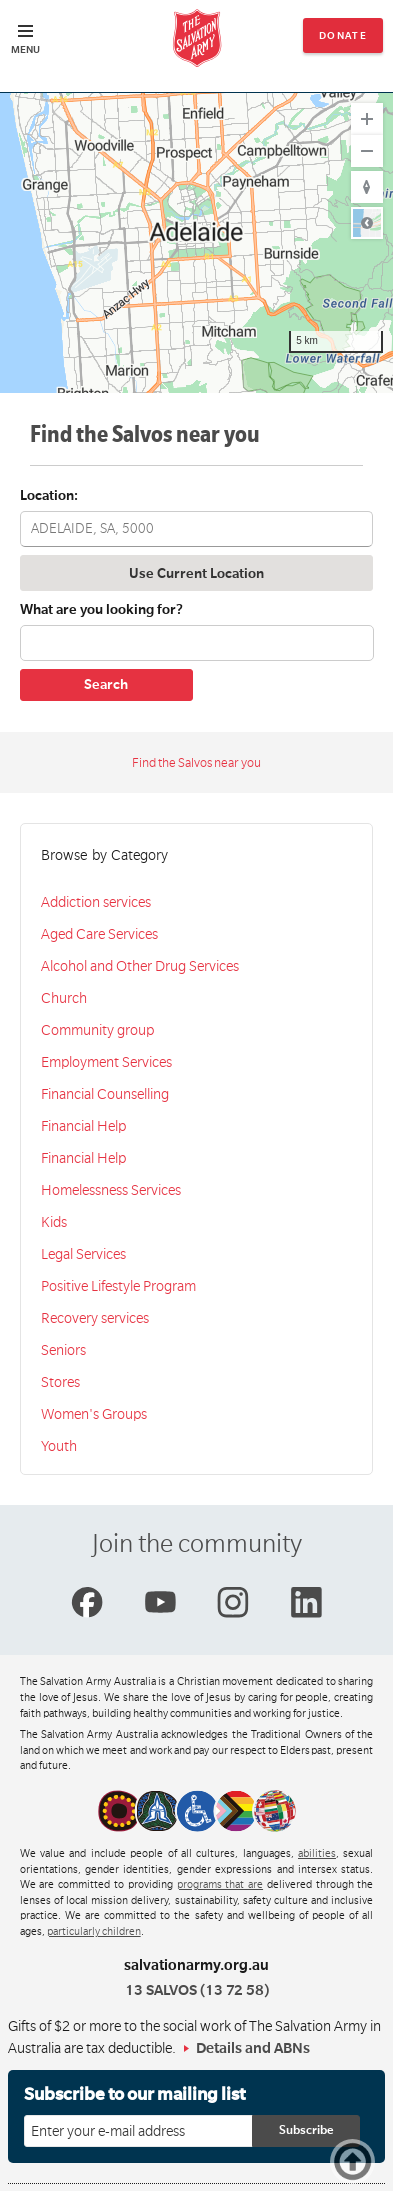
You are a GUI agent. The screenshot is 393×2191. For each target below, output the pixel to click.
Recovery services (95, 1318)
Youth (59, 1446)
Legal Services (83, 1254)
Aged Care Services (99, 934)
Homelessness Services (111, 1190)
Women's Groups (94, 1414)
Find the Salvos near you (196, 763)
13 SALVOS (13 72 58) (197, 1990)
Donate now (343, 41)
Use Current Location (196, 573)
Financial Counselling (105, 1094)
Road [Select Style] (367, 223)
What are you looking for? (101, 609)
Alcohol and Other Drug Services (140, 966)
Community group (97, 1030)
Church (64, 998)
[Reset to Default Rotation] (367, 187)
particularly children (94, 1932)
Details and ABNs (253, 2048)
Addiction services (96, 902)
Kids (54, 1222)
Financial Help (83, 1126)
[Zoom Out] (367, 151)
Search (106, 684)
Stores (60, 1382)
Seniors (63, 1350)
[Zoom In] (367, 119)
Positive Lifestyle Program (118, 1286)
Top (355, 2161)
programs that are (220, 1885)
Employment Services (106, 1062)
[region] (196, 243)
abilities (317, 1854)
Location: (49, 495)
